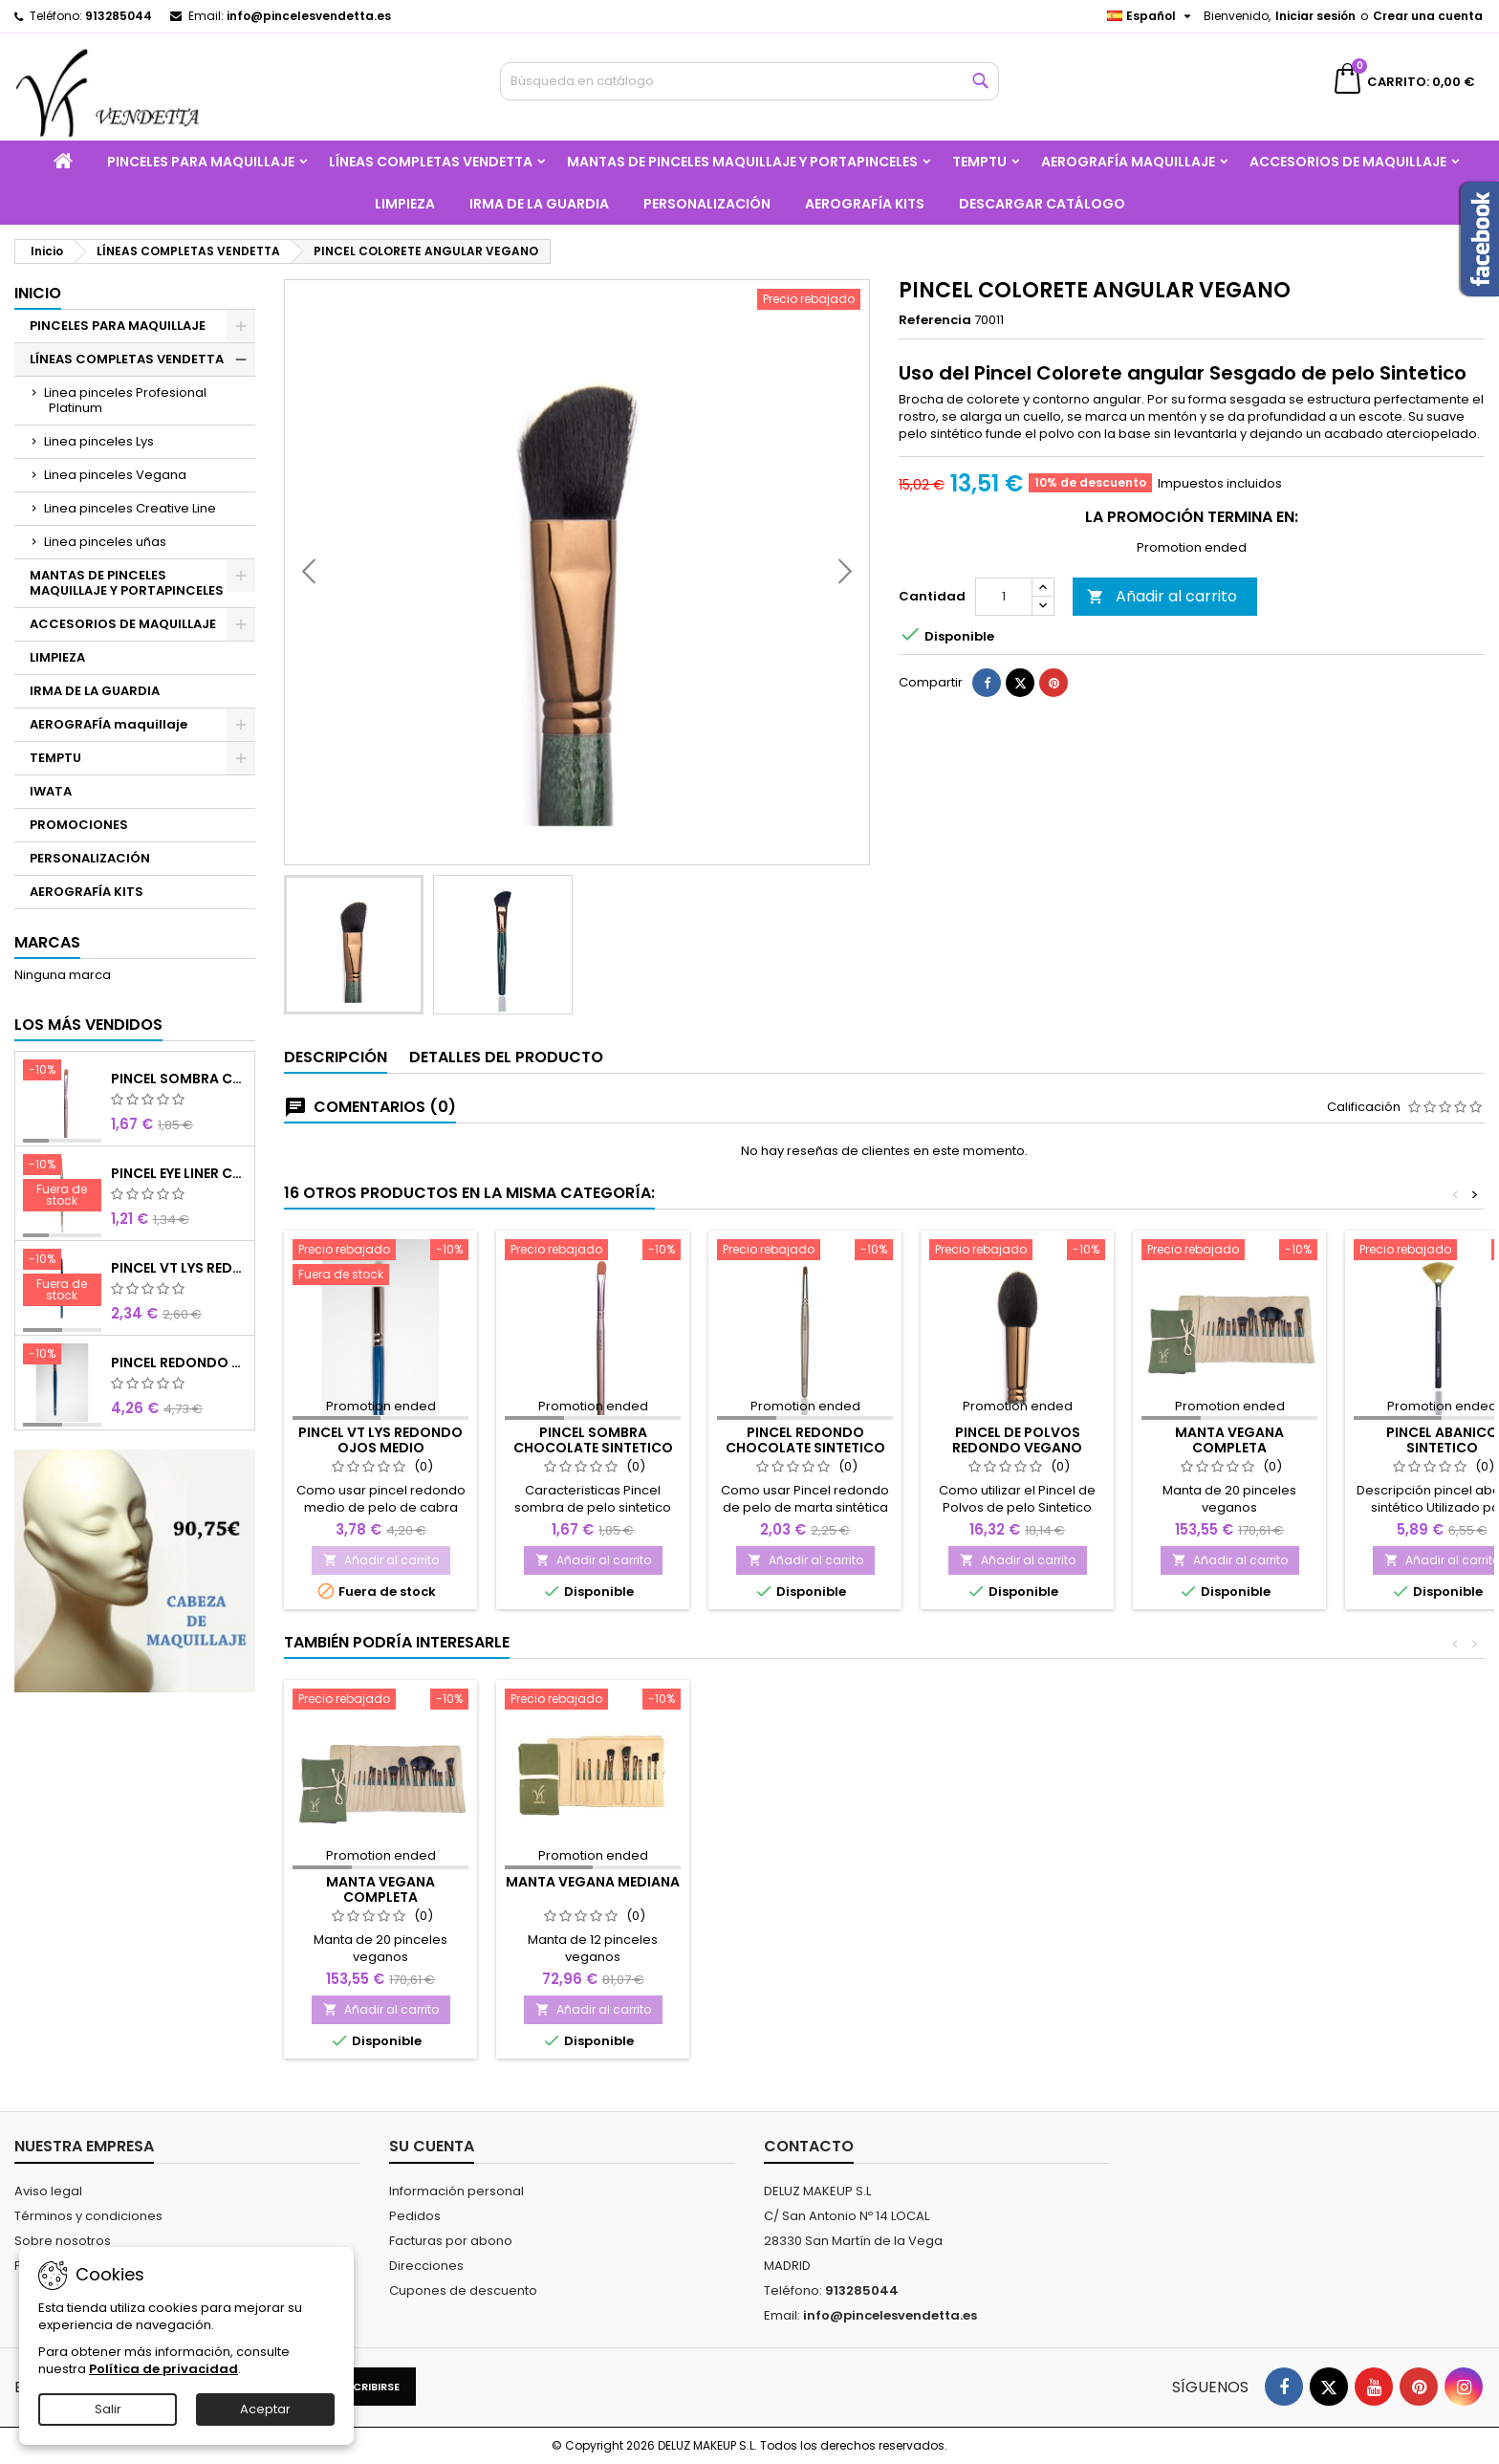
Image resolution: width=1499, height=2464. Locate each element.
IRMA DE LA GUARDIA (539, 203)
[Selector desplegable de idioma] (1151, 16)
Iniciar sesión (1315, 16)
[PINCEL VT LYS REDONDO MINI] (62, 1279)
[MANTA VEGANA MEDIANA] (593, 1701)
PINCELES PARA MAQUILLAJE (200, 161)
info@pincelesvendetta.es (309, 16)
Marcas (47, 942)
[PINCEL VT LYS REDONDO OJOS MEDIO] (380, 1264)
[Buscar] (750, 81)
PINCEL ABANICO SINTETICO (1442, 1440)
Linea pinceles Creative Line (130, 508)
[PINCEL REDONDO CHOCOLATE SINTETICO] (805, 1251)
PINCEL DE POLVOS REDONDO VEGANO (1017, 1440)
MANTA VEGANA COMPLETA (1229, 1440)
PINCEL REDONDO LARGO (179, 1362)
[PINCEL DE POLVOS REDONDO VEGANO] (1017, 1251)
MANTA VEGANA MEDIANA (593, 1881)
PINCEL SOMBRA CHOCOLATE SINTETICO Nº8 (179, 1078)
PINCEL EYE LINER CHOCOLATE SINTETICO (179, 1173)
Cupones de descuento (463, 2290)
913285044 (118, 16)
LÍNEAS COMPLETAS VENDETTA (430, 161)
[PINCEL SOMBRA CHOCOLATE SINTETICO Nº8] (62, 1071)
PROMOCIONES (79, 825)
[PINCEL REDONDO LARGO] (62, 1355)
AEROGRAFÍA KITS (864, 203)
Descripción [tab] (335, 1057)
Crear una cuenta (1428, 16)
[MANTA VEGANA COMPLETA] (1229, 1251)
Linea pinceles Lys (99, 441)
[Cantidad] (1003, 646)
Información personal (456, 2191)
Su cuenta (431, 2146)
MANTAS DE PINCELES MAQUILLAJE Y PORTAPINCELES (742, 161)
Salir (108, 2409)
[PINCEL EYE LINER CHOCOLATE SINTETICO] (62, 1184)
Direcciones (426, 2266)
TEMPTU (979, 161)
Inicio (37, 293)
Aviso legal (48, 2191)
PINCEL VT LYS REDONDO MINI (179, 1268)
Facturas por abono (450, 2241)
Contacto (809, 2146)
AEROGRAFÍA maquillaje (1128, 161)
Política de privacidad (163, 2369)
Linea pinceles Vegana (115, 475)
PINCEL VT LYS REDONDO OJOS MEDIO (380, 1440)
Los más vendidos (88, 1025)
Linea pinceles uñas (105, 542)
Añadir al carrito (1162, 646)
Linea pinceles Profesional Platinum (125, 400)
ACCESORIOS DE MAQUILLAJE (1347, 161)
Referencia (935, 320)
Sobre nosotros (62, 2241)
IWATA (51, 791)
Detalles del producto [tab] (506, 1057)
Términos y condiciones (88, 2216)
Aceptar (265, 2409)
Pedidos (415, 2216)
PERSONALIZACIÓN (707, 203)
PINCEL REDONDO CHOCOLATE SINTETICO (805, 1440)
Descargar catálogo (1042, 203)
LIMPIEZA (405, 203)
